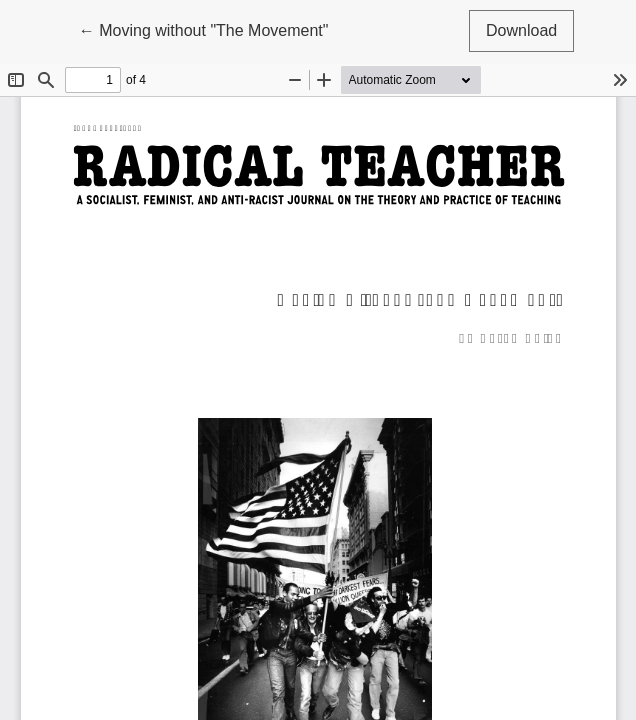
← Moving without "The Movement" (204, 28)
